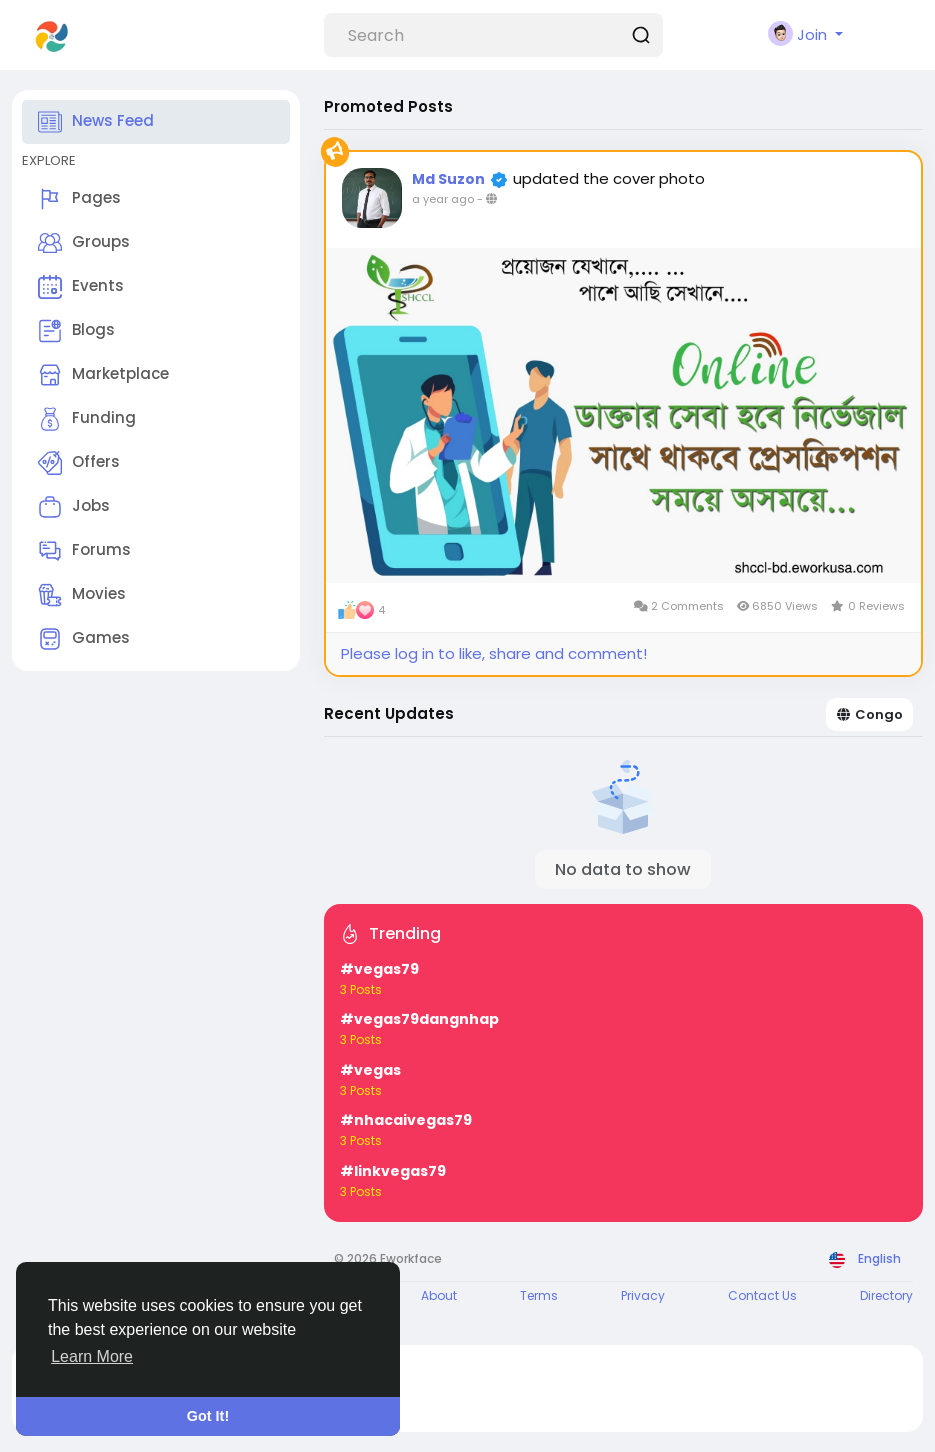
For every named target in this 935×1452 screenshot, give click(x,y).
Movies (82, 595)
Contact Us (762, 1295)
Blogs (76, 331)
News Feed (96, 122)
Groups (84, 243)
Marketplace (103, 375)
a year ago (443, 199)
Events (81, 287)
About (439, 1295)
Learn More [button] (92, 1356)
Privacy (643, 1295)
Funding (87, 419)
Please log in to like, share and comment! (494, 653)
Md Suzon (448, 179)
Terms (539, 1295)
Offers (79, 463)
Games (84, 639)
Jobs (74, 507)
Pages (79, 199)
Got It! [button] (208, 1416)
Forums (84, 551)
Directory (886, 1295)
